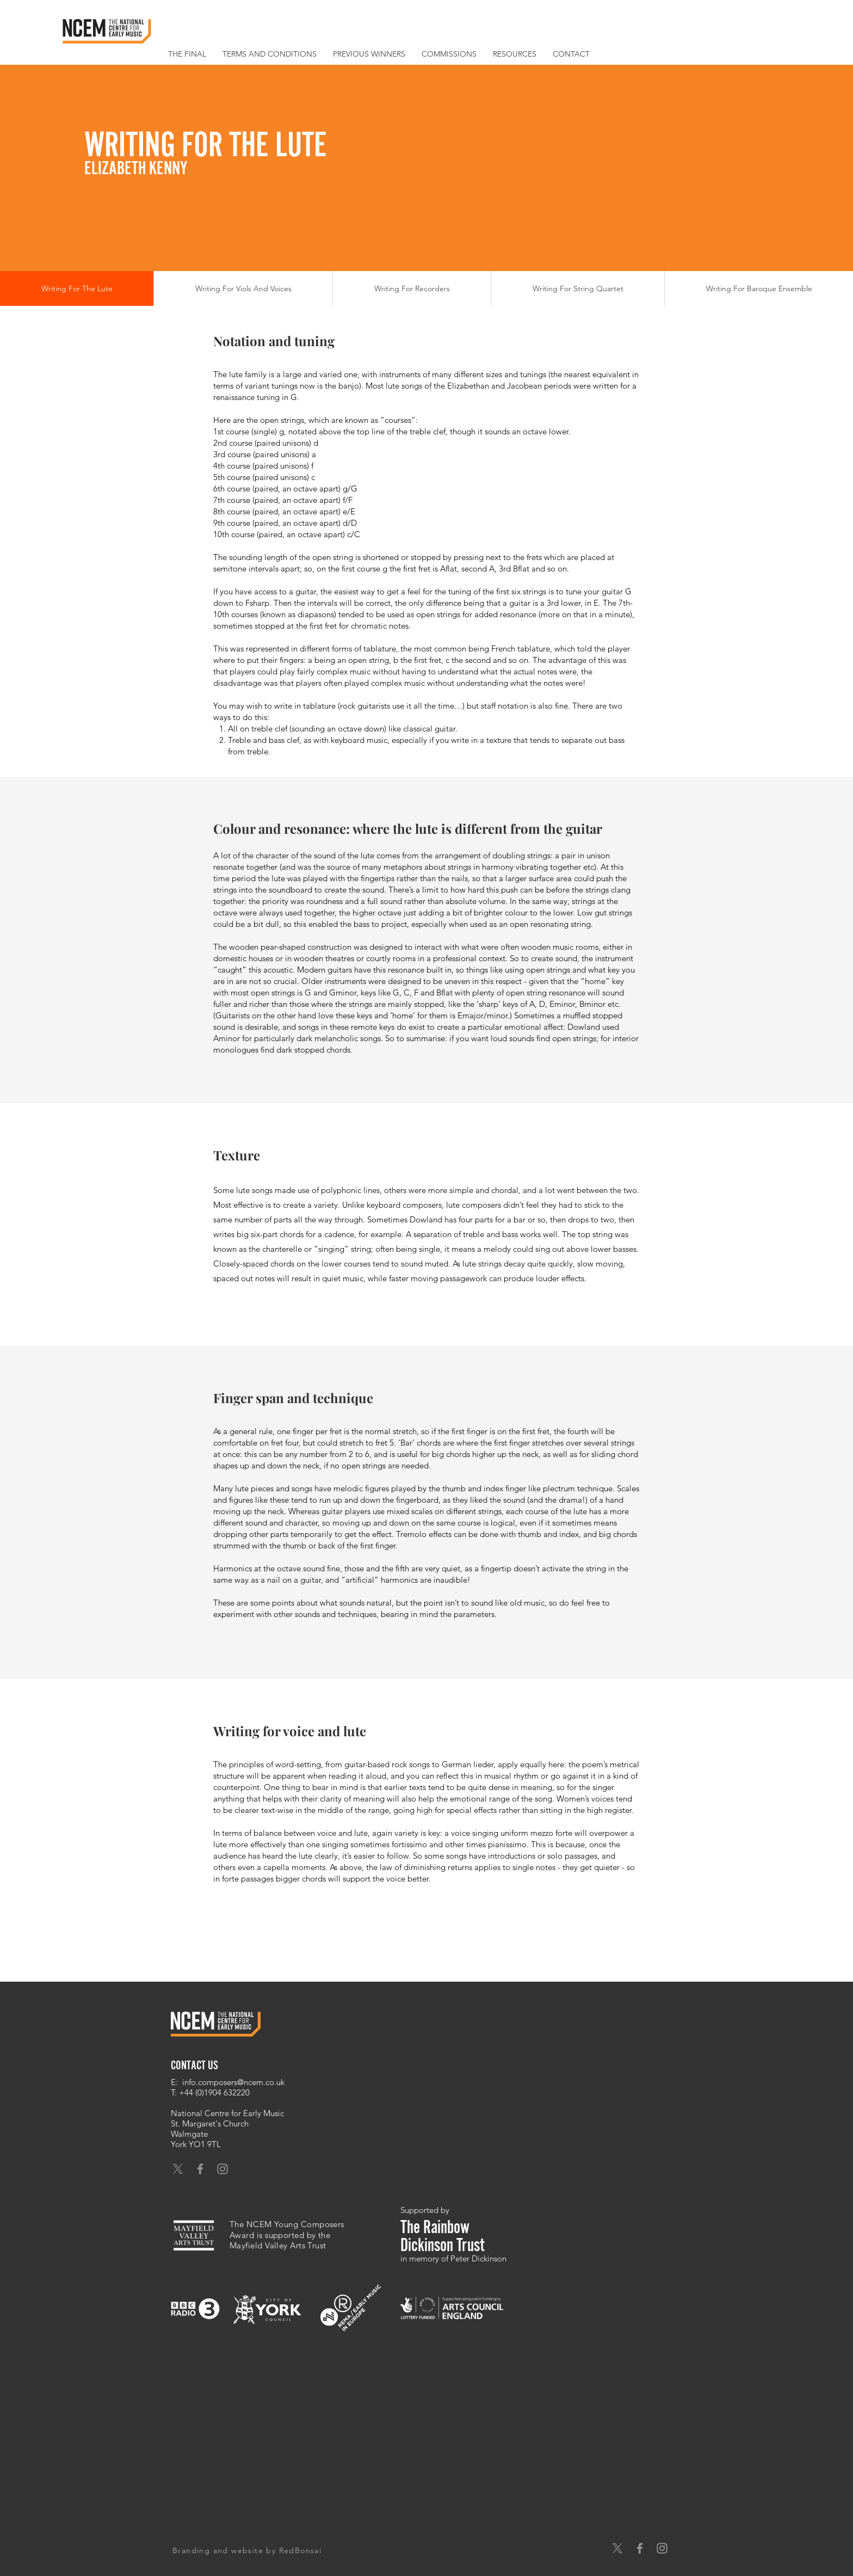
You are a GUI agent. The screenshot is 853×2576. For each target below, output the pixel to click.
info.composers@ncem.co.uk (233, 2082)
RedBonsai (300, 2550)
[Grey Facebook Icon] (200, 2169)
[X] (178, 2169)
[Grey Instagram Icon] (222, 2169)
